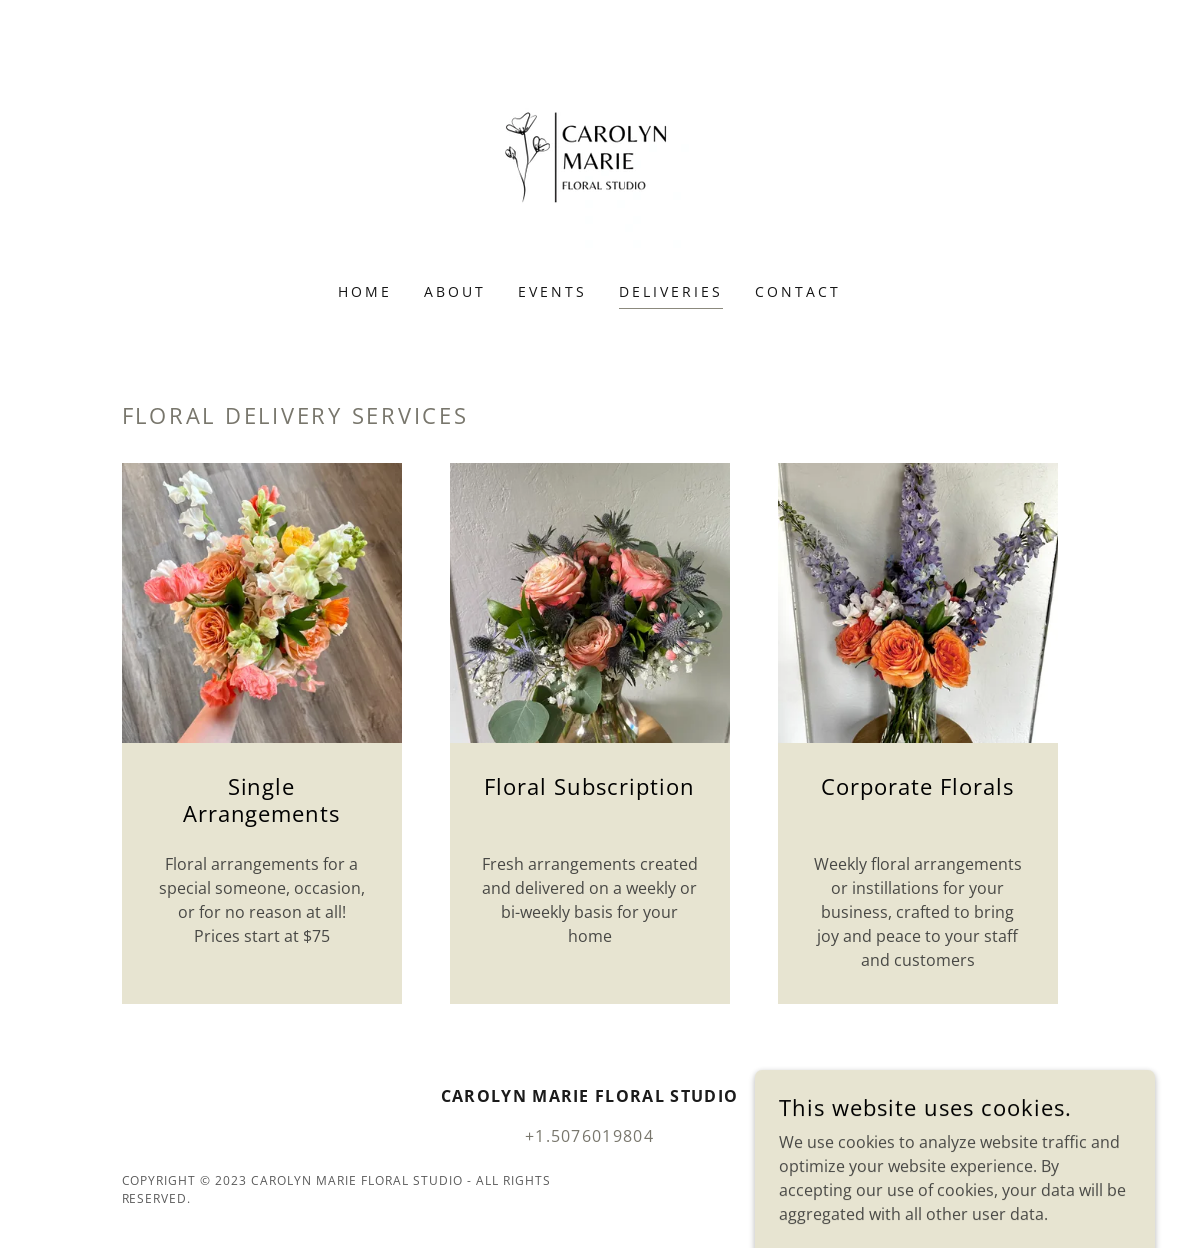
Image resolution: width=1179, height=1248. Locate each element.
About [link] (455, 291)
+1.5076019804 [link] (589, 1136)
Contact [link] (798, 291)
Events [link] (552, 291)
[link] (589, 154)
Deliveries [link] (671, 291)
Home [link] (365, 291)
